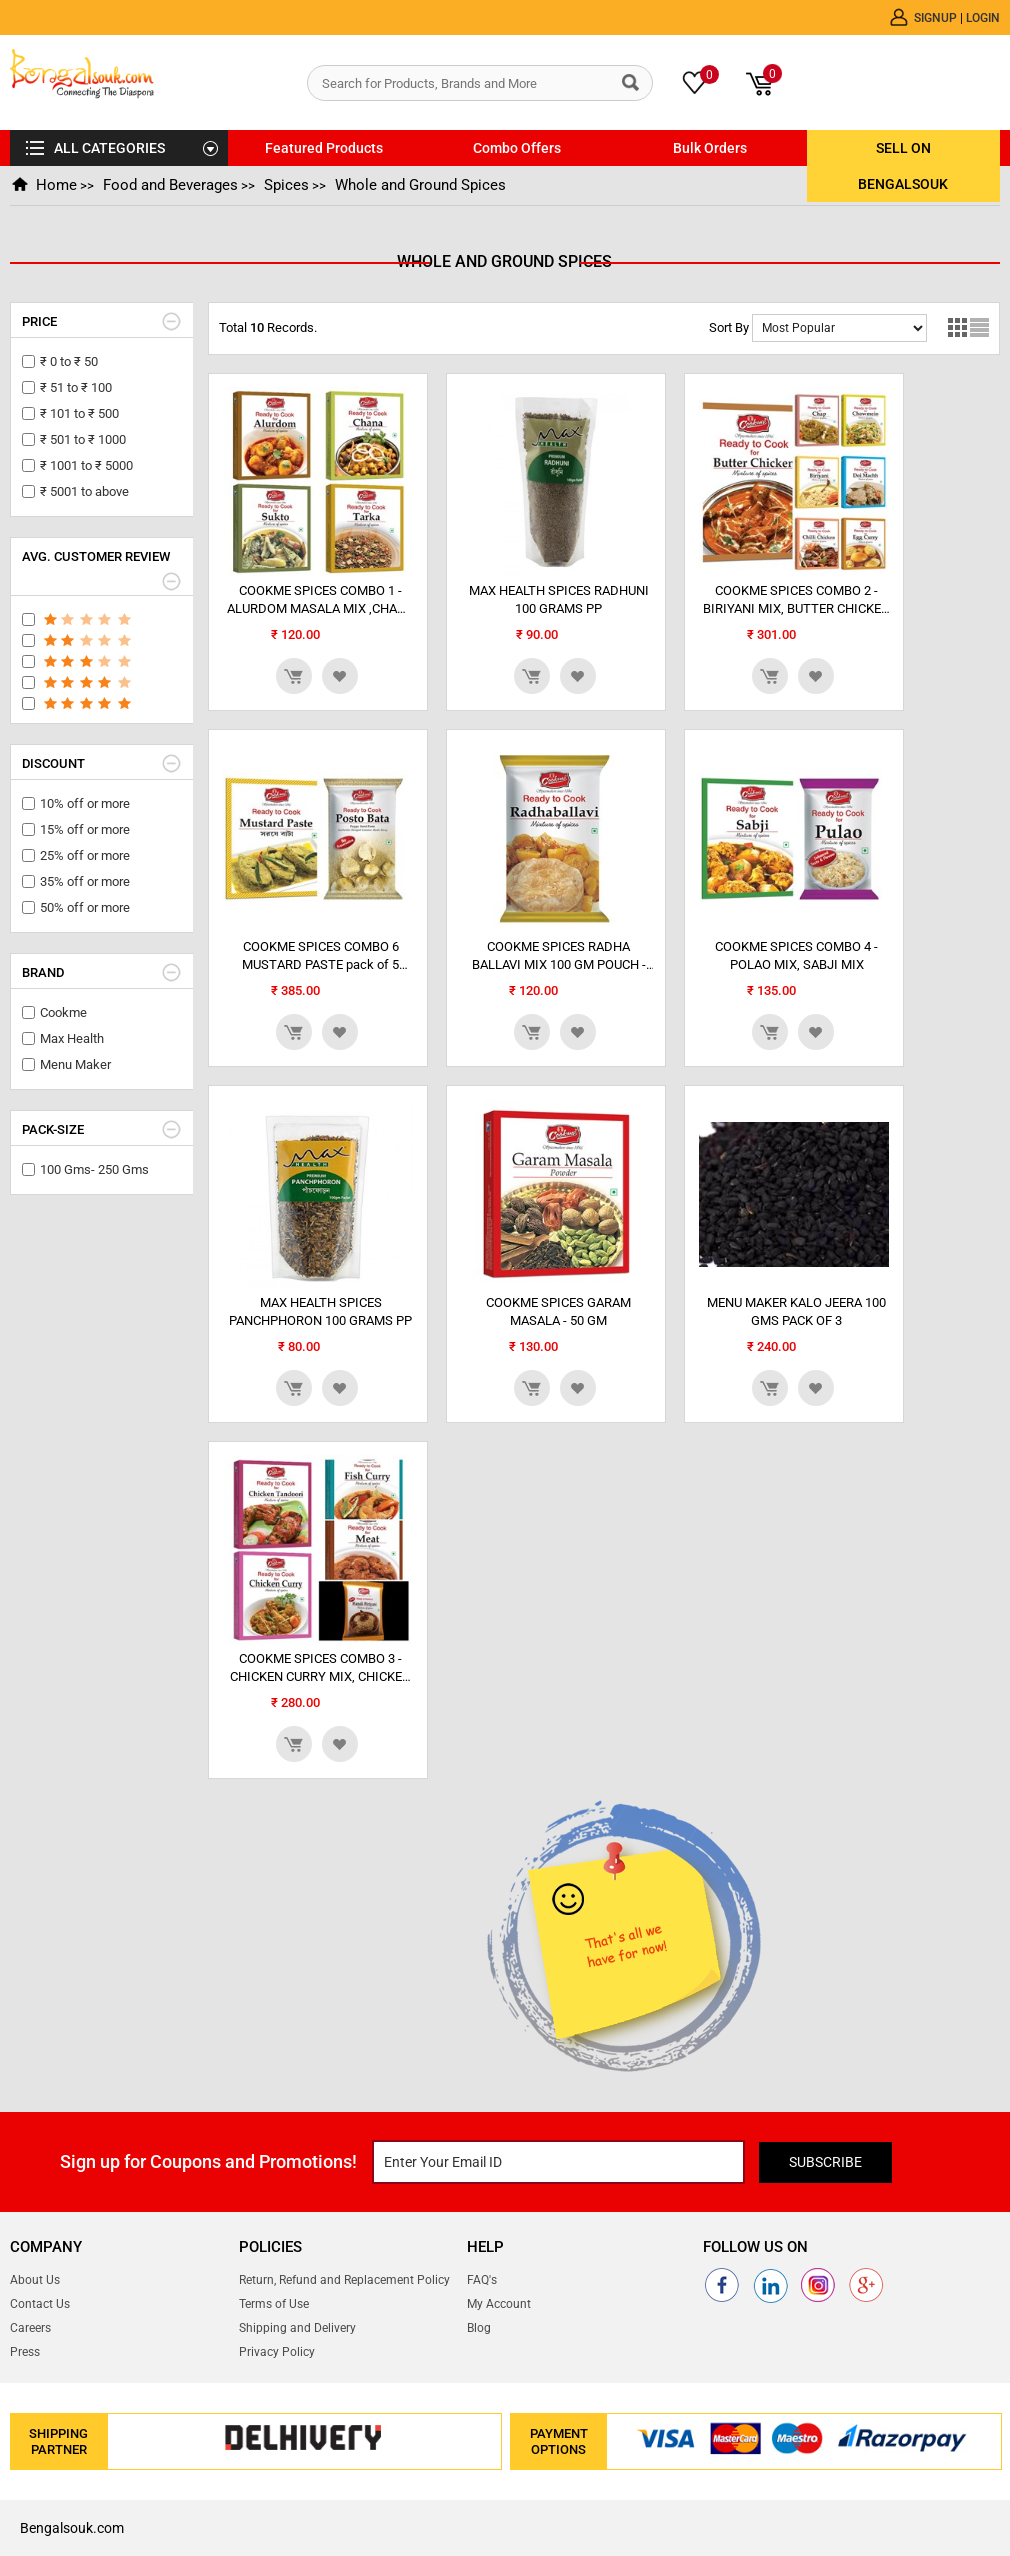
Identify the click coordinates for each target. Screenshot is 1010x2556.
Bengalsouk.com (72, 2528)
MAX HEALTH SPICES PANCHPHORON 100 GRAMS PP (320, 1311)
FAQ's (482, 2280)
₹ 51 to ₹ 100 (76, 387)
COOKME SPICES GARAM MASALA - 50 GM (558, 1311)
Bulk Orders (710, 148)
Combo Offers (517, 148)
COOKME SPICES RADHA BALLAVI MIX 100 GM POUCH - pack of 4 (559, 956)
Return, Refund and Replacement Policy (344, 2280)
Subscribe (828, 2162)
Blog (479, 2328)
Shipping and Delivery (297, 2328)
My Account (499, 2304)
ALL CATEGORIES (109, 148)
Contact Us (40, 2304)
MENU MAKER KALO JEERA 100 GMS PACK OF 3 (796, 1311)
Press (25, 2352)
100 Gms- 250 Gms (94, 1169)
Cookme (63, 1012)
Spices (283, 185)
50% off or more (85, 907)
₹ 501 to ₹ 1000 (83, 439)
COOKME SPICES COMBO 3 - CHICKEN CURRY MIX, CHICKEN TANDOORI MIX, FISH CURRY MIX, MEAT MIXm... (320, 1668)
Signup (937, 17)
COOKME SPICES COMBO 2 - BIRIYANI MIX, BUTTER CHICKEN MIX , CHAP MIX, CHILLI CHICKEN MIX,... (796, 600)
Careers (30, 2328)
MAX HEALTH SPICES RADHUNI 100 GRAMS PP (559, 599)
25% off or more (85, 855)
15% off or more (85, 829)
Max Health (72, 1038)
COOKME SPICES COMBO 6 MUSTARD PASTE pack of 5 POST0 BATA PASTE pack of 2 (321, 956)
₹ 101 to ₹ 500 (79, 413)
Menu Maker (75, 1064)
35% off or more (85, 881)
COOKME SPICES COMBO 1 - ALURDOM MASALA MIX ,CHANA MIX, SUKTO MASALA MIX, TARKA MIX (320, 600)
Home (55, 185)
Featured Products (324, 148)
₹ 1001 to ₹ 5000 (86, 465)
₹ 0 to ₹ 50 (69, 361)
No (839, 328)
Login (983, 17)
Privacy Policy (277, 2352)
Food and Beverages (168, 185)
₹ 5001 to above (84, 491)
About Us (35, 2280)
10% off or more (85, 803)
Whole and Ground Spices (416, 185)
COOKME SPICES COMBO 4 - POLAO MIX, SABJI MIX (796, 955)
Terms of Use (274, 2304)
